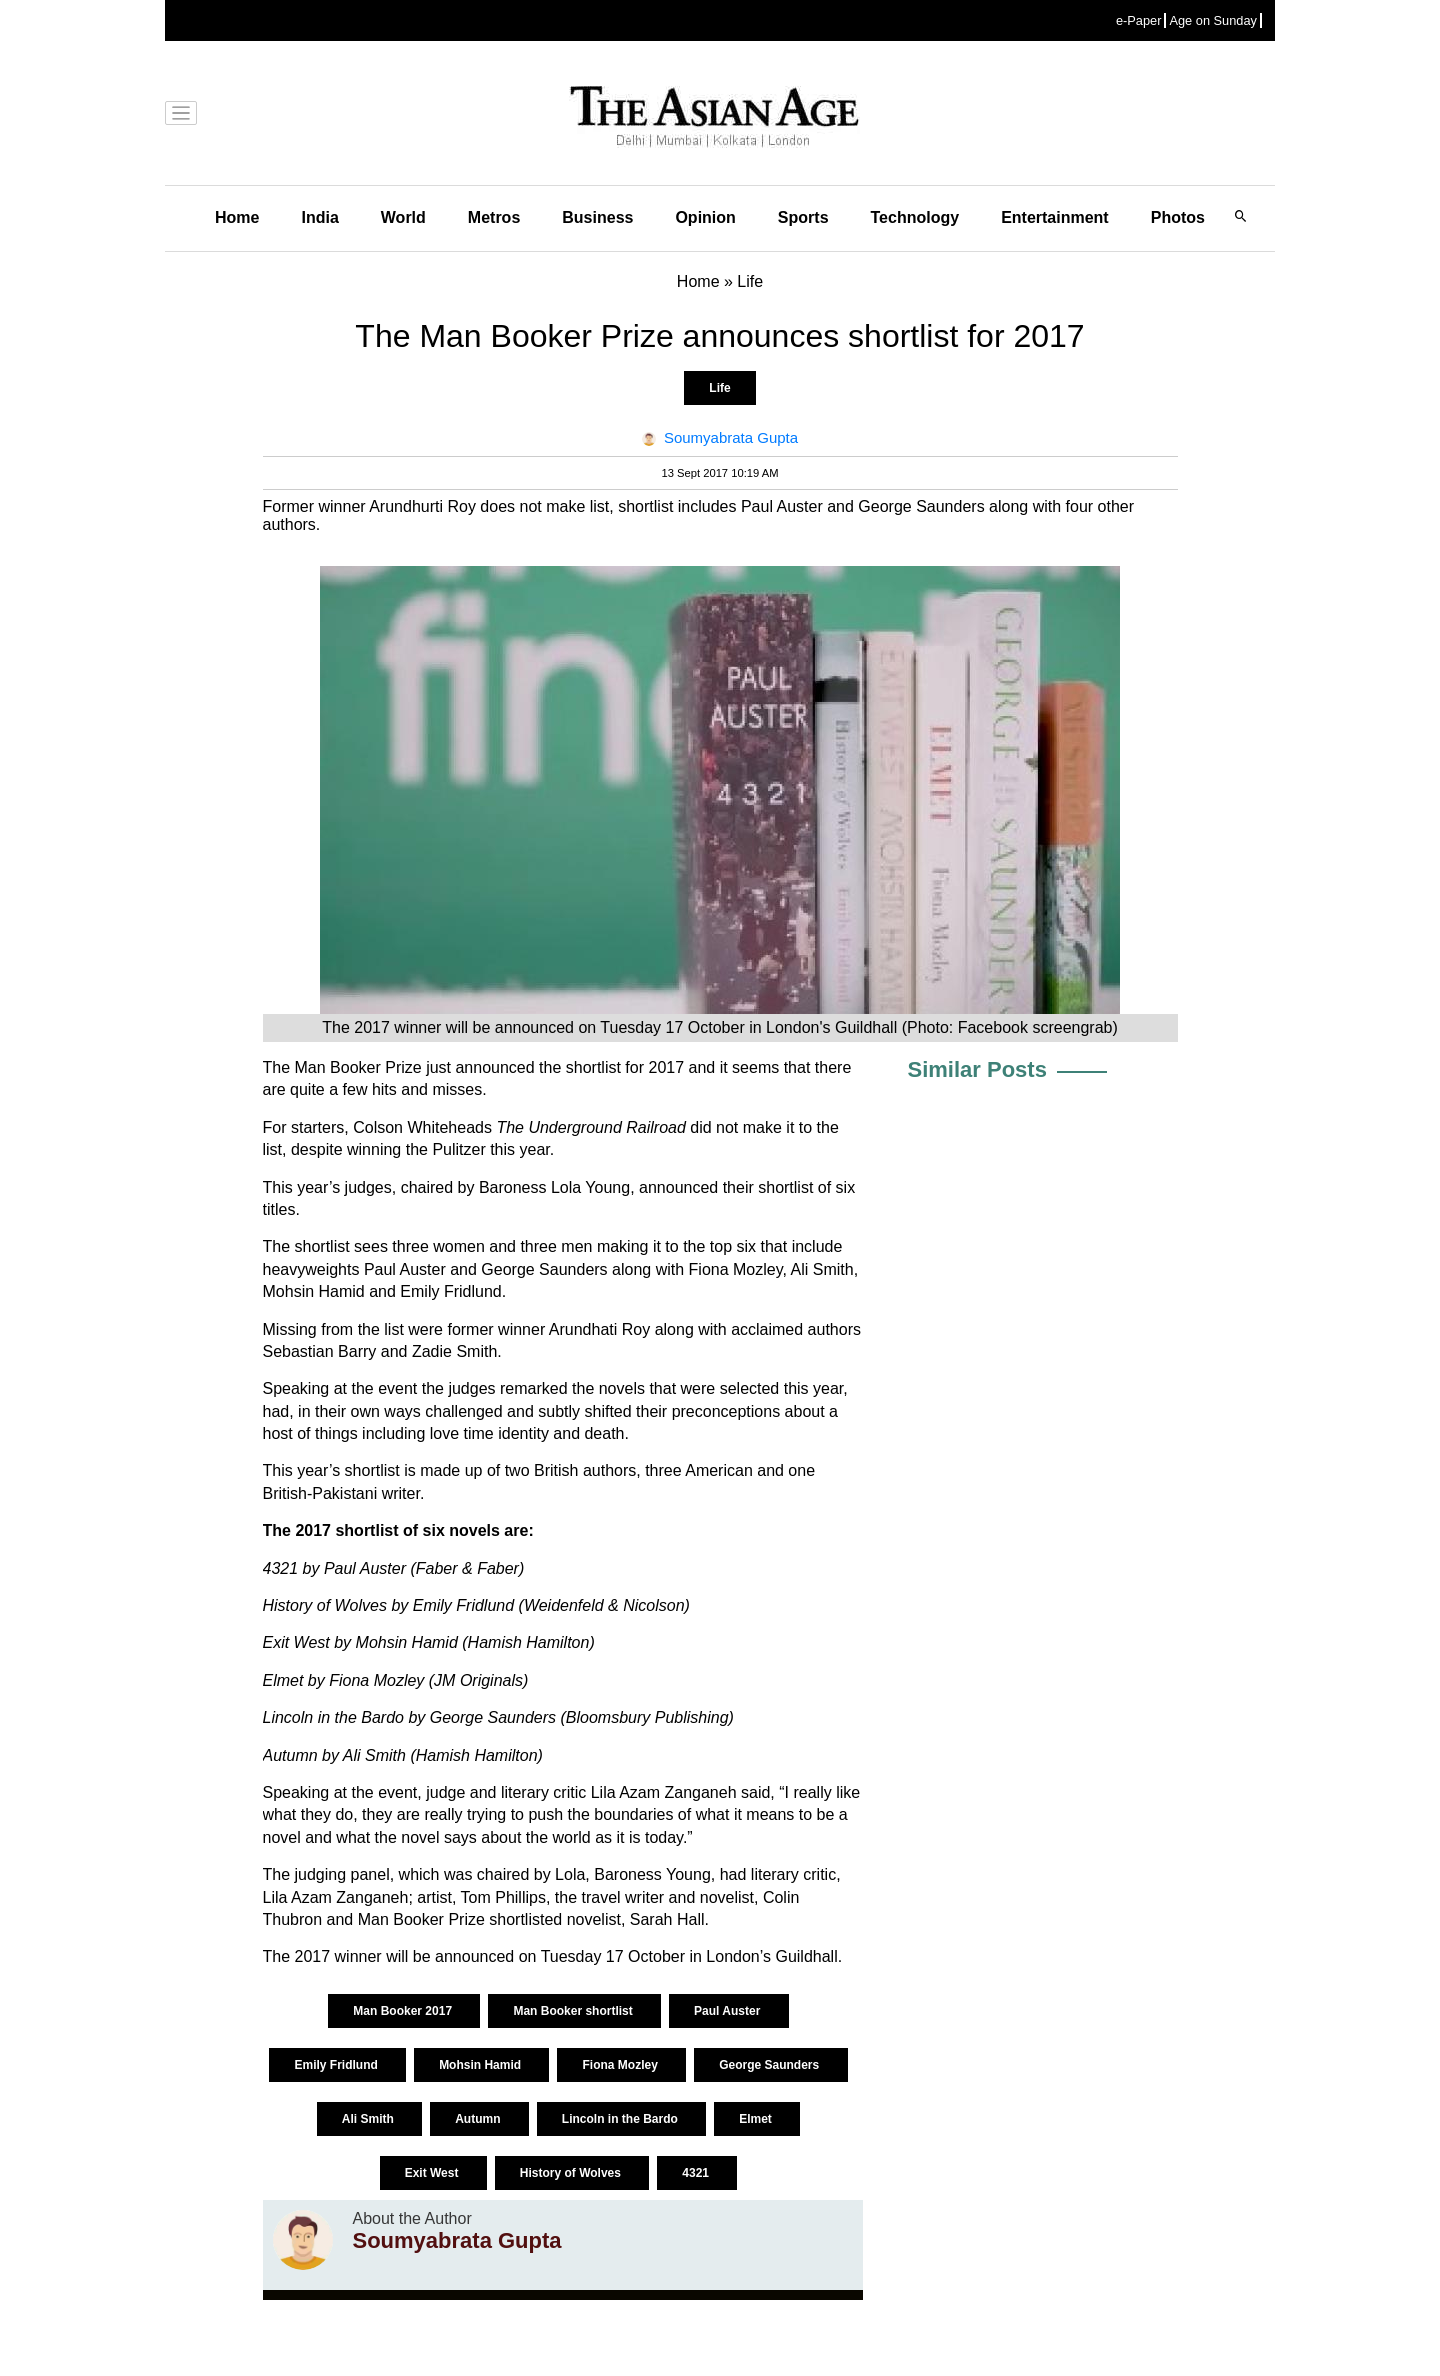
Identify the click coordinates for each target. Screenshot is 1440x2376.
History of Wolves (572, 2173)
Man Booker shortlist (574, 2011)
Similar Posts (977, 1069)
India (319, 217)
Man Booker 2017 (404, 2011)
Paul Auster (729, 2011)
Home (237, 217)
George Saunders (770, 2065)
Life (719, 388)
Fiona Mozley (621, 2065)
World (403, 217)
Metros (494, 217)
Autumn (479, 2119)
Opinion (705, 217)
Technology (915, 217)
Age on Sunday (1213, 20)
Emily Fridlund (337, 2065)
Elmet (757, 2119)
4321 (697, 2173)
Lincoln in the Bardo (621, 2119)
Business (597, 217)
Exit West (433, 2173)
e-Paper (1139, 20)
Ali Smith (369, 2119)
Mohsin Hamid (481, 2065)
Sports (803, 217)
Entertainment (1055, 217)
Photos (1178, 217)
